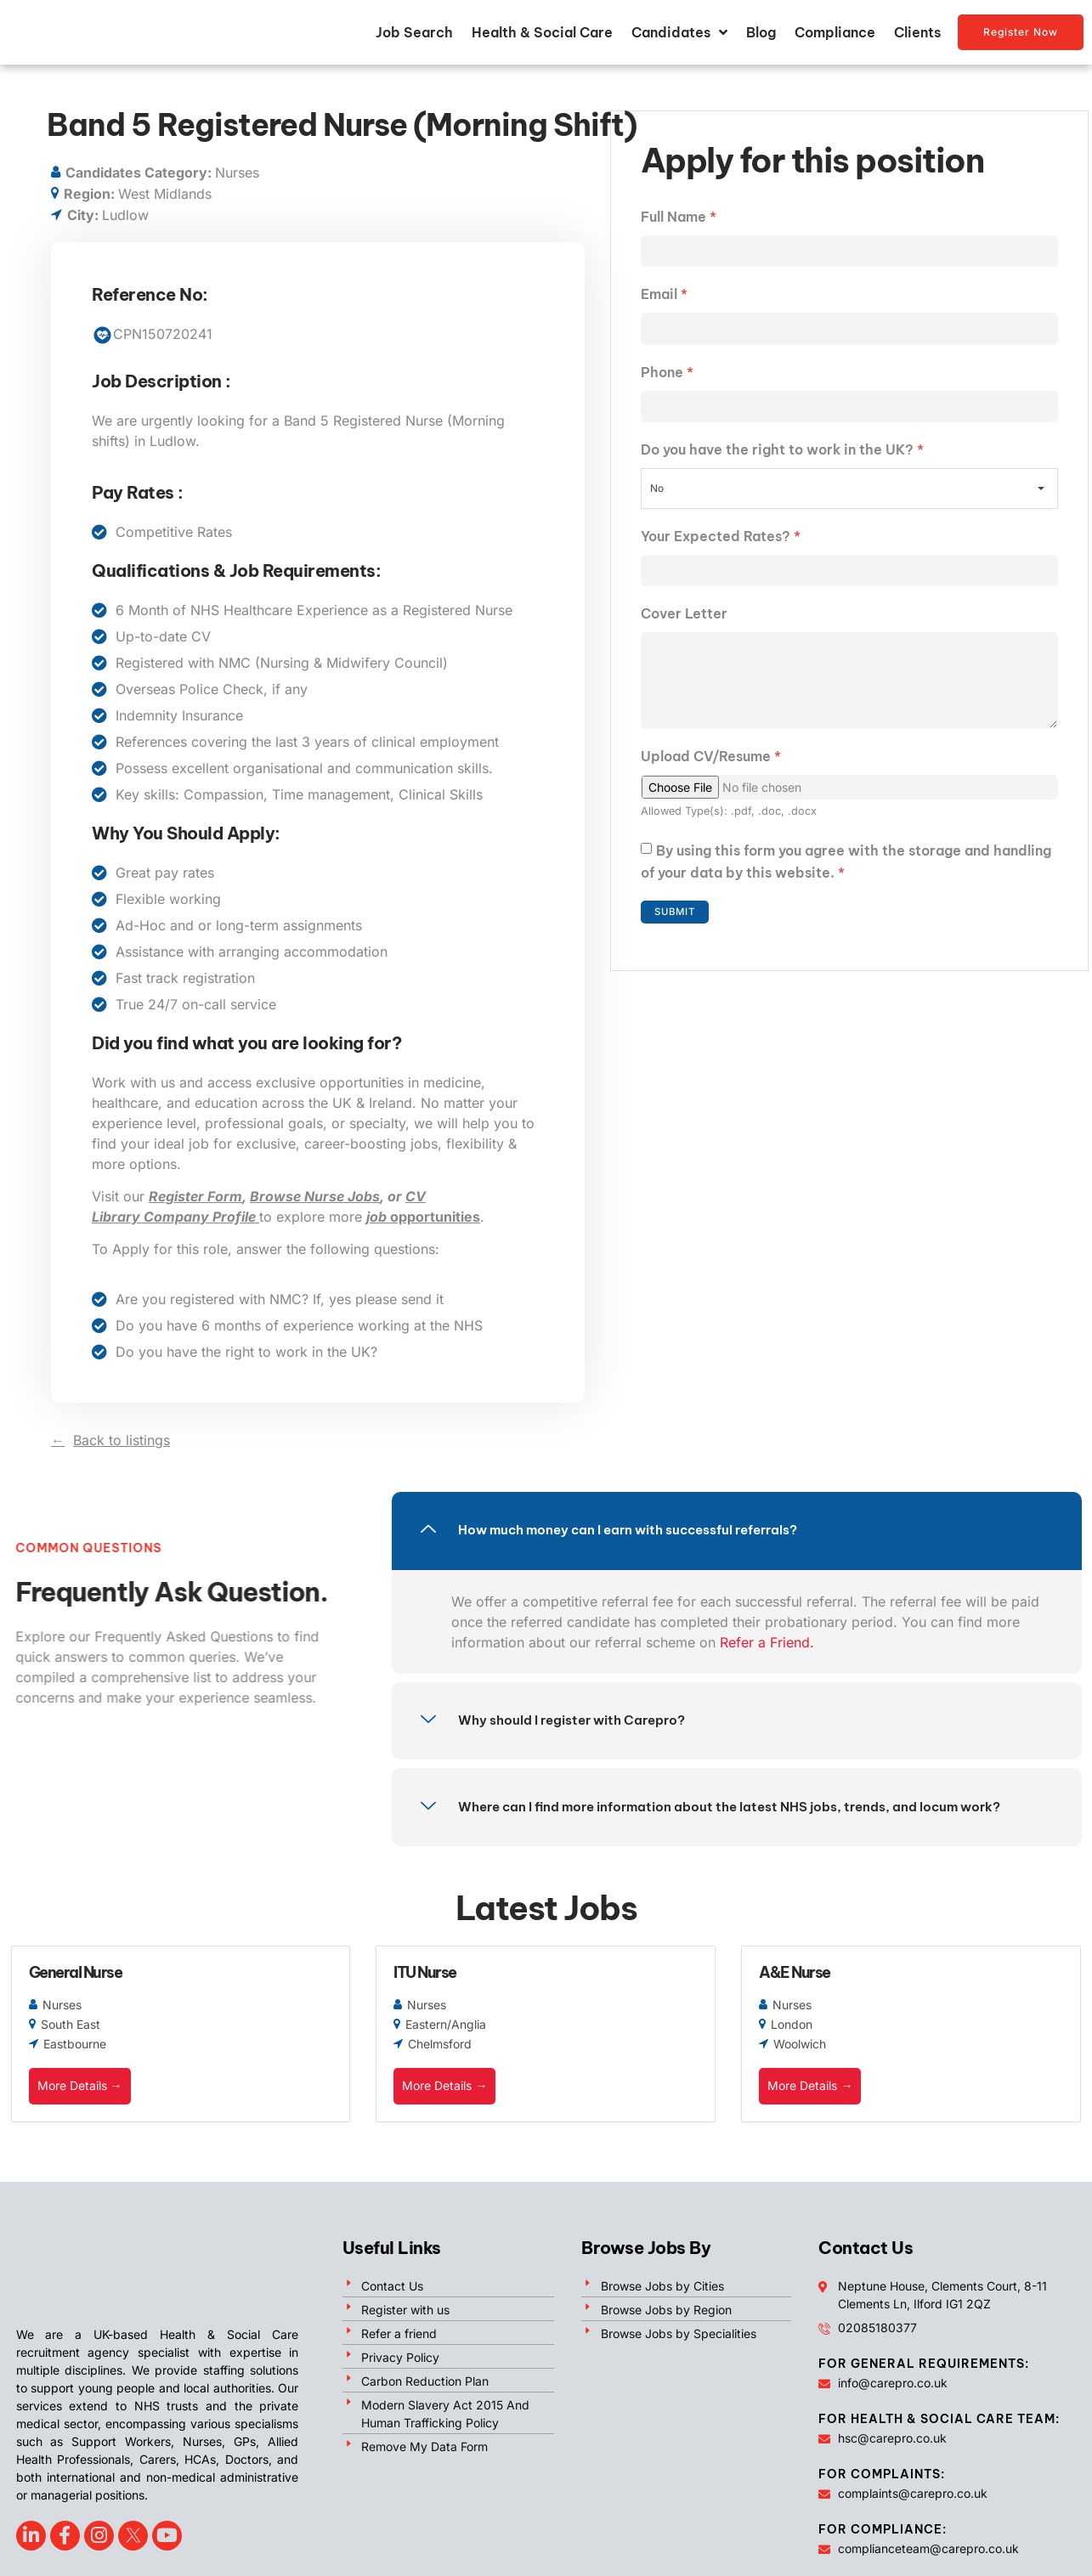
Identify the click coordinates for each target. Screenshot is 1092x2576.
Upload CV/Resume (711, 771)
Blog (761, 33)
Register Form (195, 1197)
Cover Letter (684, 621)
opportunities (423, 1218)
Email (664, 297)
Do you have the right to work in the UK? (782, 455)
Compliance (835, 33)
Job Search (414, 33)
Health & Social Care (542, 33)
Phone (667, 376)
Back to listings (121, 1441)
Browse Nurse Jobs (315, 1197)
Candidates (679, 33)
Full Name (678, 218)
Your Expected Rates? (721, 542)
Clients (917, 33)
